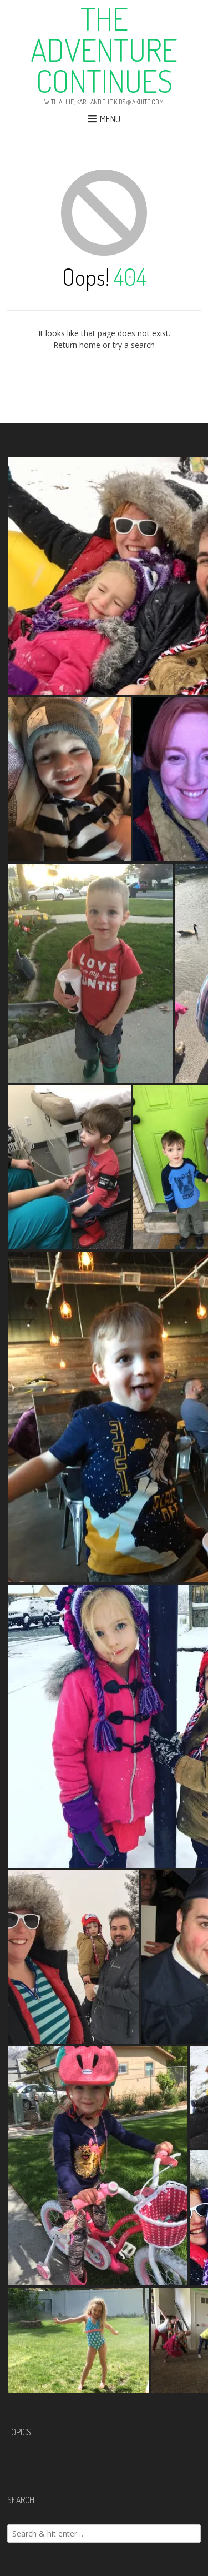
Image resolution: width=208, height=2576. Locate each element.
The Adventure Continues (104, 49)
